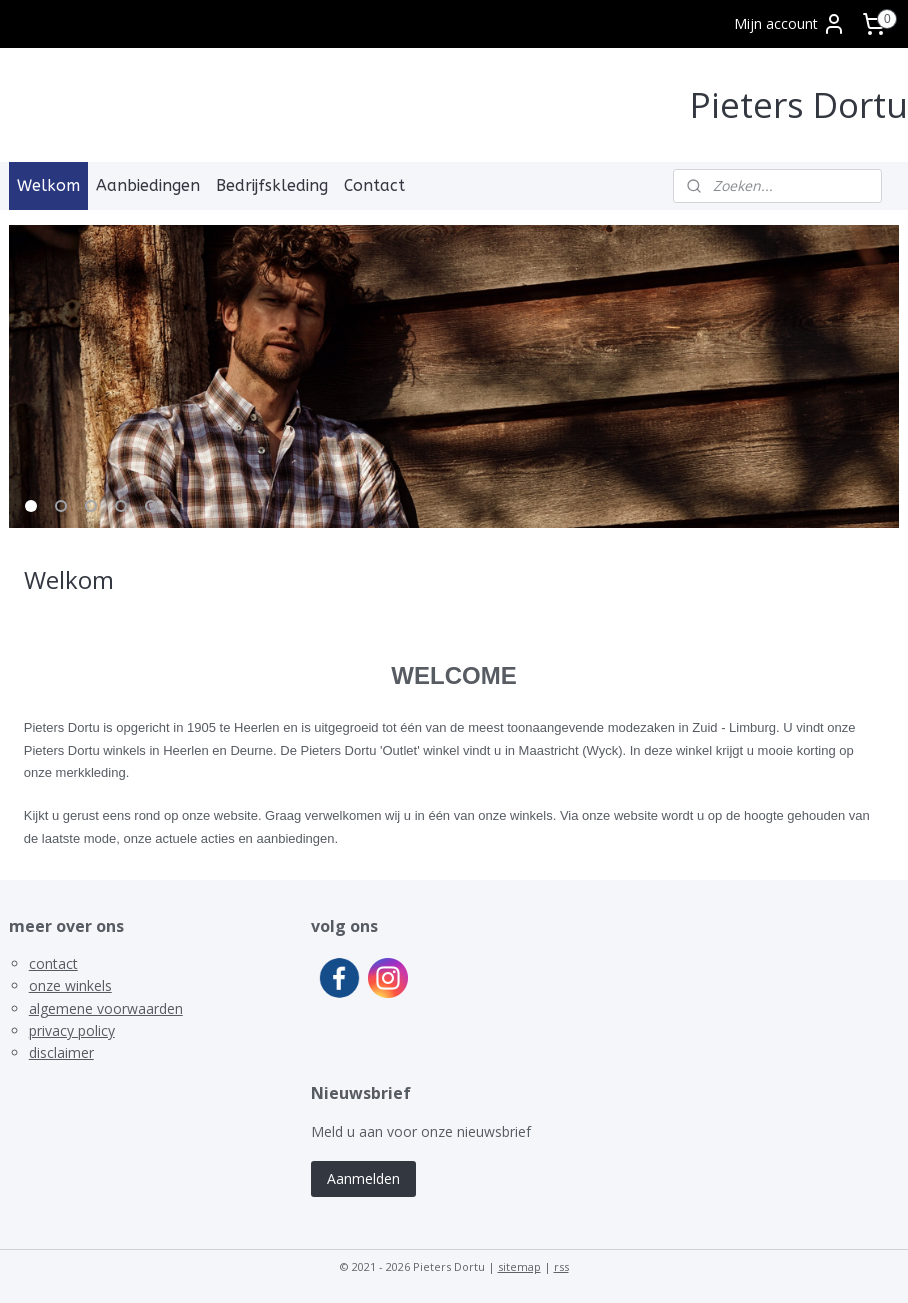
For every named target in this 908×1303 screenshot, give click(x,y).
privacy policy (72, 1030)
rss (561, 1266)
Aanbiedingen (148, 185)
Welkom (48, 185)
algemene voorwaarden (106, 1008)
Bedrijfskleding (272, 185)
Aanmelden (363, 1178)
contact (53, 963)
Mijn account (790, 24)
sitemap (519, 1266)
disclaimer (61, 1052)
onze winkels (70, 985)
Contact (374, 185)
